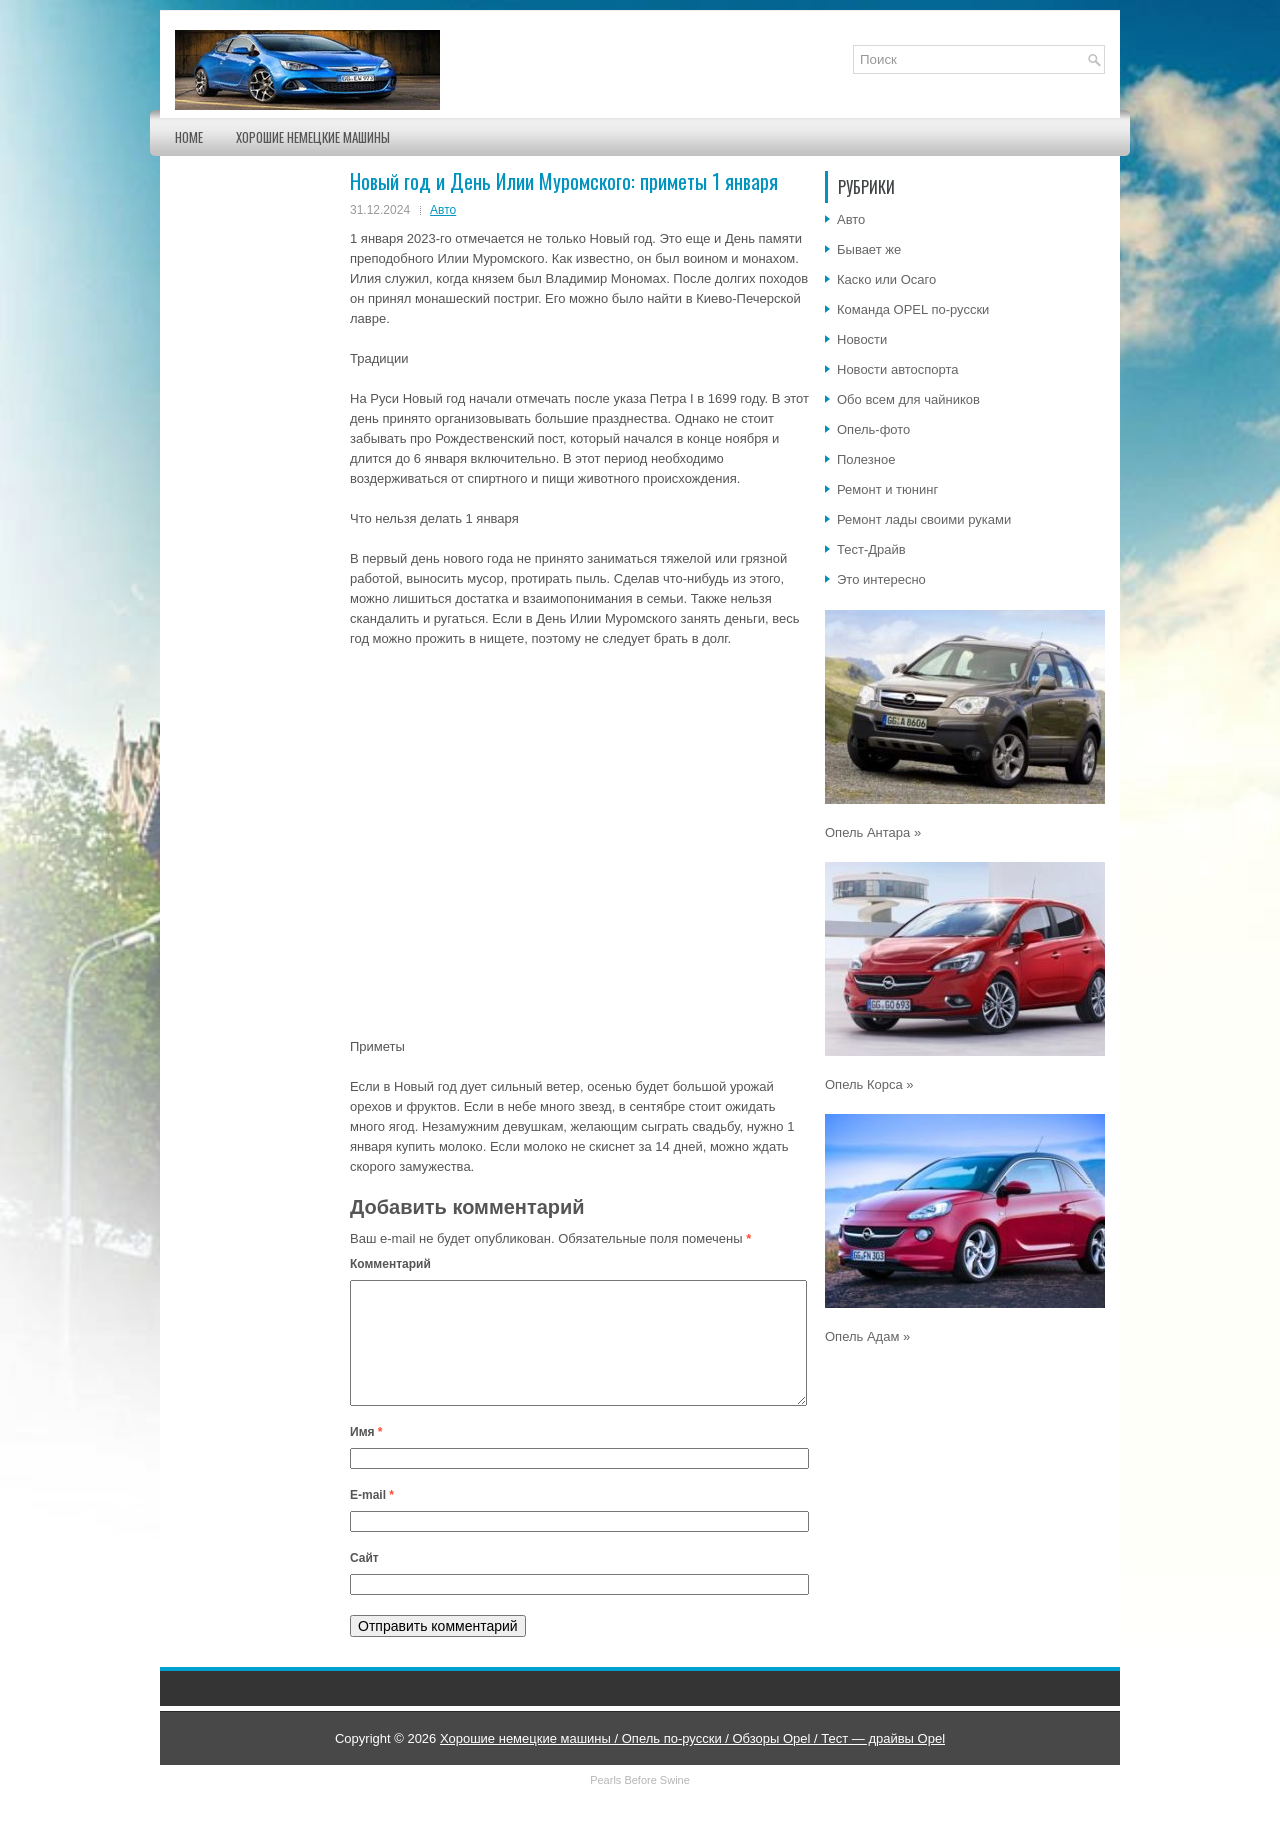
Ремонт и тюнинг (887, 489)
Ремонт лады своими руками (924, 519)
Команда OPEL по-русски (913, 309)
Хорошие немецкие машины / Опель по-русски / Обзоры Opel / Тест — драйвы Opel (692, 1762)
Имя (366, 1456)
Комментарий (390, 1264)
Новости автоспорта (898, 369)
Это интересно (881, 579)
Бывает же (869, 249)
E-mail (372, 1519)
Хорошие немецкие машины (313, 137)
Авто (443, 210)
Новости (862, 339)
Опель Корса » (869, 1084)
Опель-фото (873, 429)
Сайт (364, 1582)
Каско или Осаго (886, 279)
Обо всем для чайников (908, 399)
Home (189, 137)
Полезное (866, 459)
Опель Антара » (873, 832)
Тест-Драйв (871, 549)
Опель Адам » (867, 1336)
